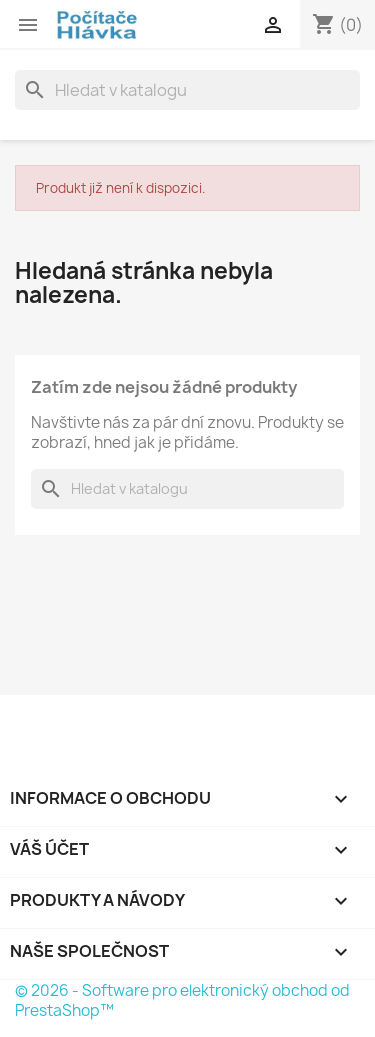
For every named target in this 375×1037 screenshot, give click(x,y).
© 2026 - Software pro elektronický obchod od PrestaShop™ (182, 1000)
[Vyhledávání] (187, 90)
